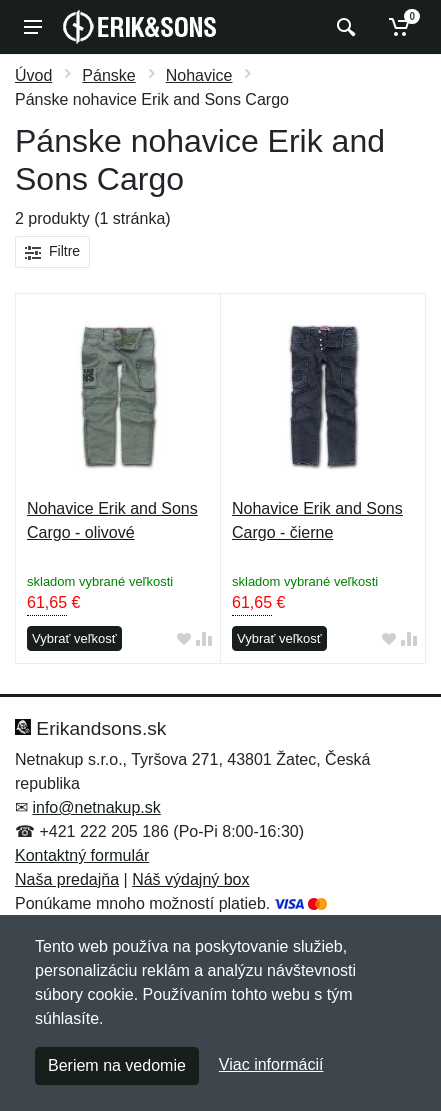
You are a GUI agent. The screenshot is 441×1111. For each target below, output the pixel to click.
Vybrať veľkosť (74, 638)
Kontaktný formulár (82, 855)
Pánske (108, 75)
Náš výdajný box (190, 879)
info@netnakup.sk (96, 807)
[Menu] (33, 27)
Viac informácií (271, 1064)
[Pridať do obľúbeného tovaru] (184, 639)
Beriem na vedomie (117, 1065)
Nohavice (199, 75)
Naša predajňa (67, 879)
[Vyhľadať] (343, 27)
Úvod (33, 75)
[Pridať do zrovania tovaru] (204, 639)
